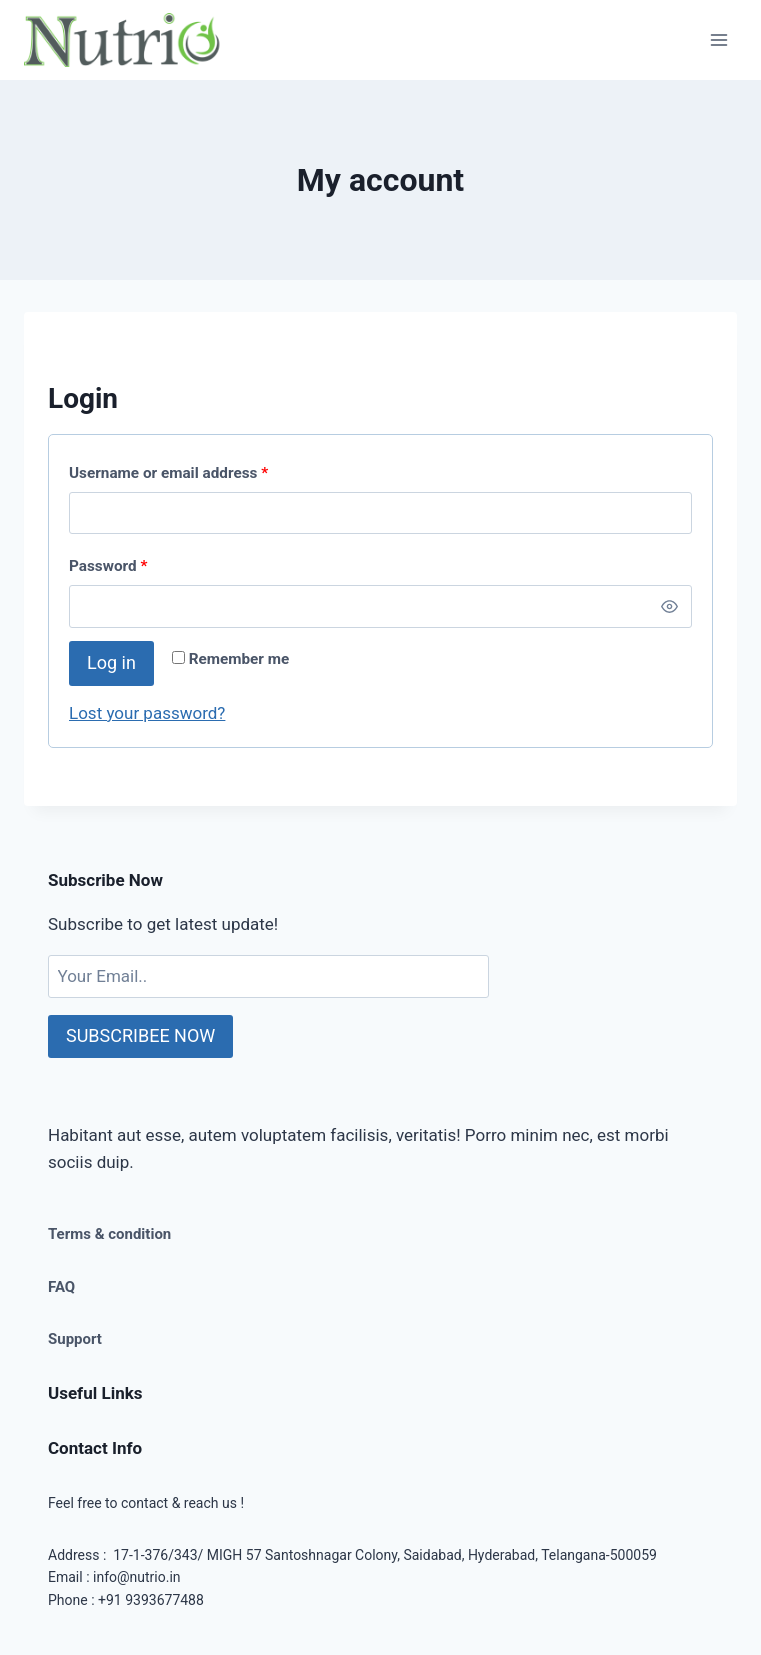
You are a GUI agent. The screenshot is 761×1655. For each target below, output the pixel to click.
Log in (111, 662)
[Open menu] (718, 39)
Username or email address (168, 473)
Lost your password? (147, 713)
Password (108, 566)
